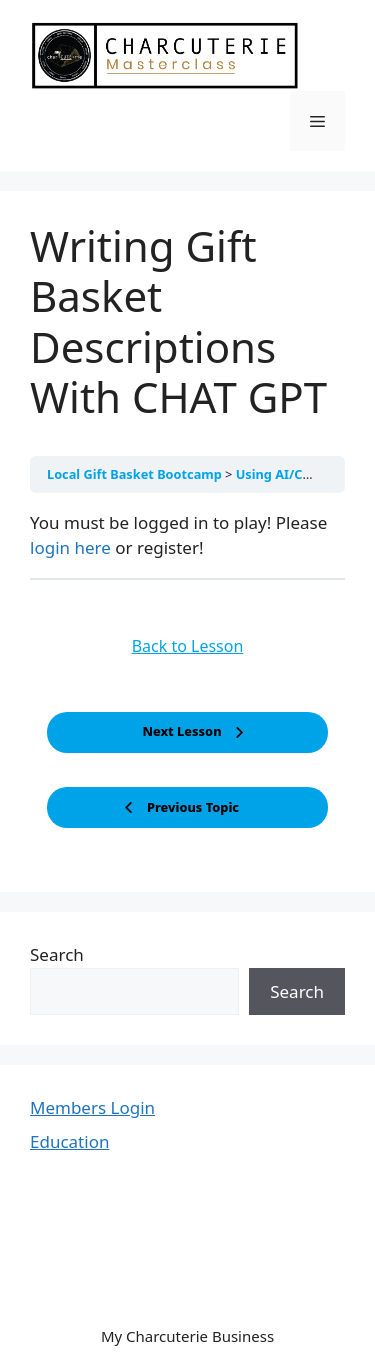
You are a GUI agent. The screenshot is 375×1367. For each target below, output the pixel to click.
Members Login (92, 1107)
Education (69, 1141)
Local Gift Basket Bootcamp (136, 474)
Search (57, 954)
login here (70, 547)
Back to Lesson (188, 646)
